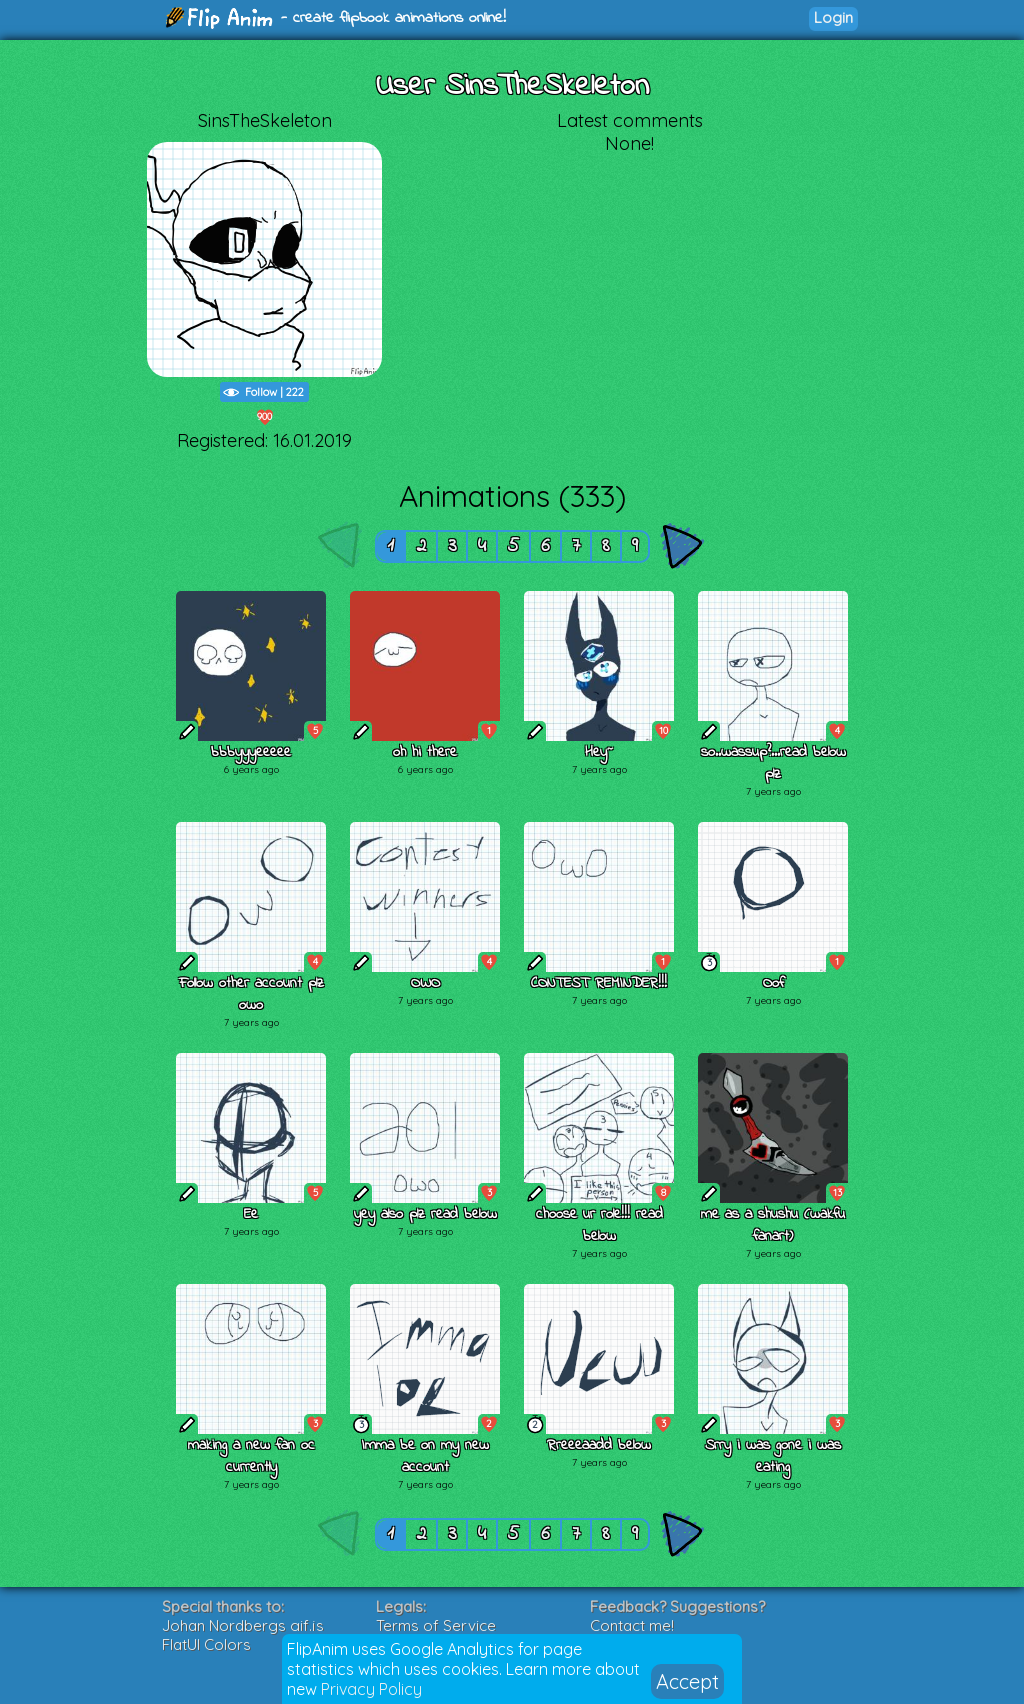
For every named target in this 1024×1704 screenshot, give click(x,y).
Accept (687, 1681)
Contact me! (632, 1625)
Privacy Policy (371, 1689)
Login (833, 17)
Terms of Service (436, 1625)
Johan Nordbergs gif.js (243, 1625)
